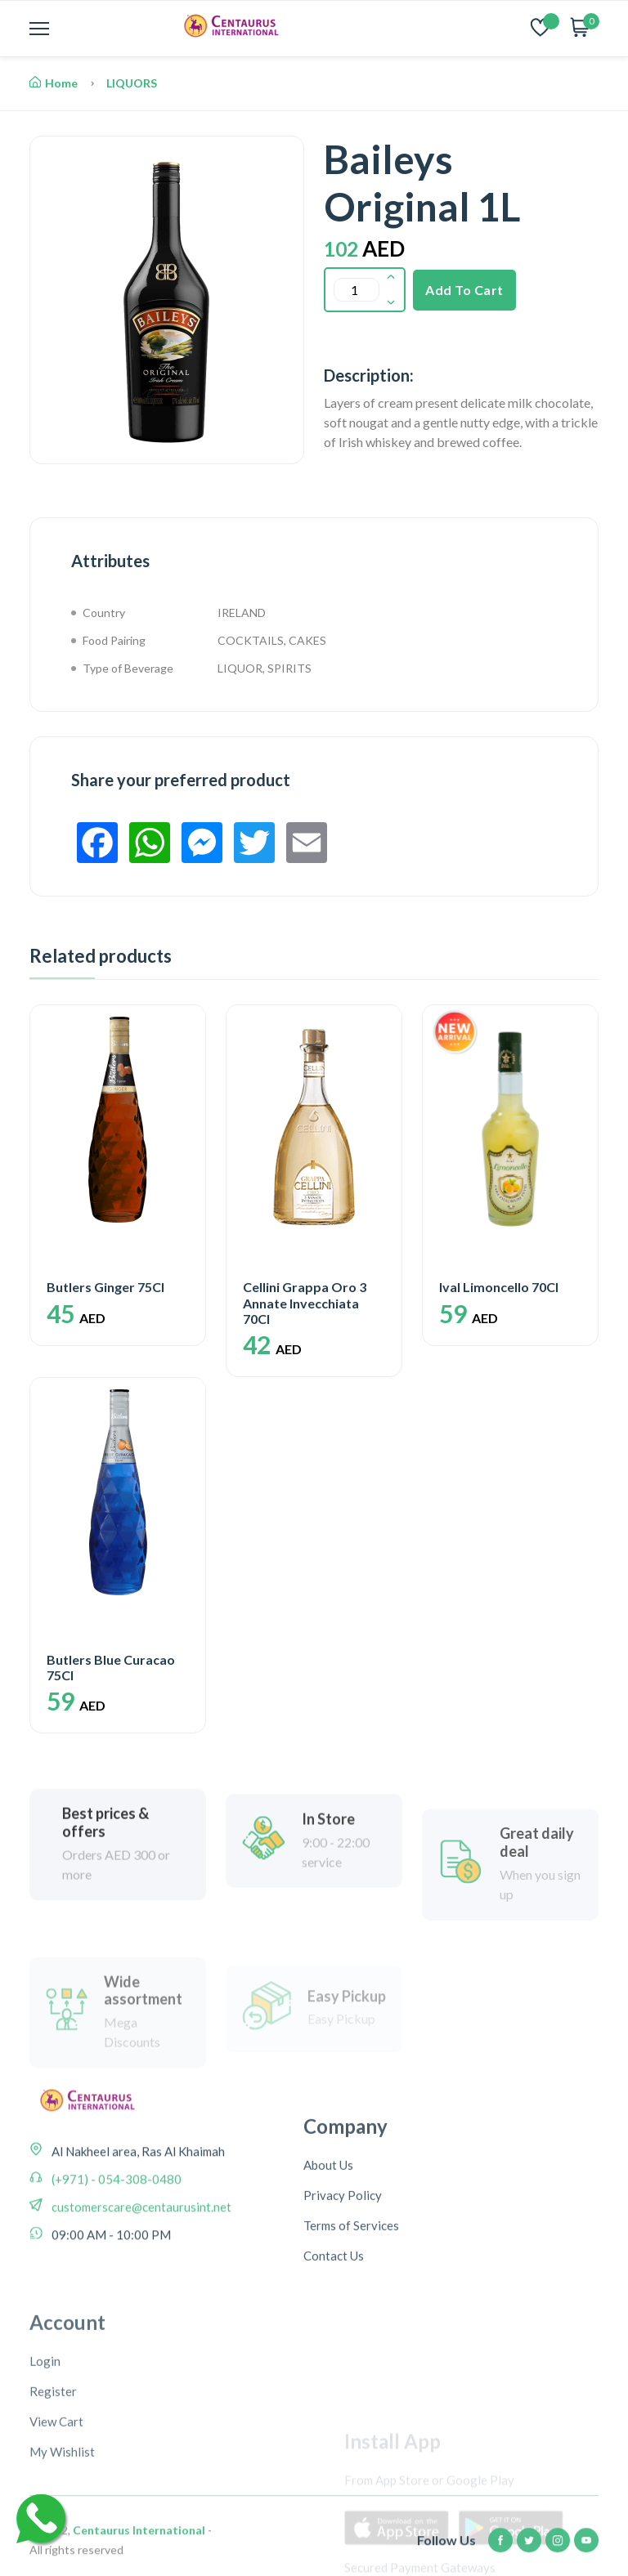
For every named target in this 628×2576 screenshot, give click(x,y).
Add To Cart (464, 289)
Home (53, 83)
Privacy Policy (342, 2254)
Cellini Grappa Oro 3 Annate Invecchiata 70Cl (304, 1302)
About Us (328, 2223)
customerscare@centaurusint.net (140, 2245)
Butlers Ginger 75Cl (105, 1287)
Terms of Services (351, 2284)
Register (53, 2488)
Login (45, 2458)
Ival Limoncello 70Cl (498, 1287)
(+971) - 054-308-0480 (115, 2217)
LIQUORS (131, 83)
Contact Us (333, 2314)
